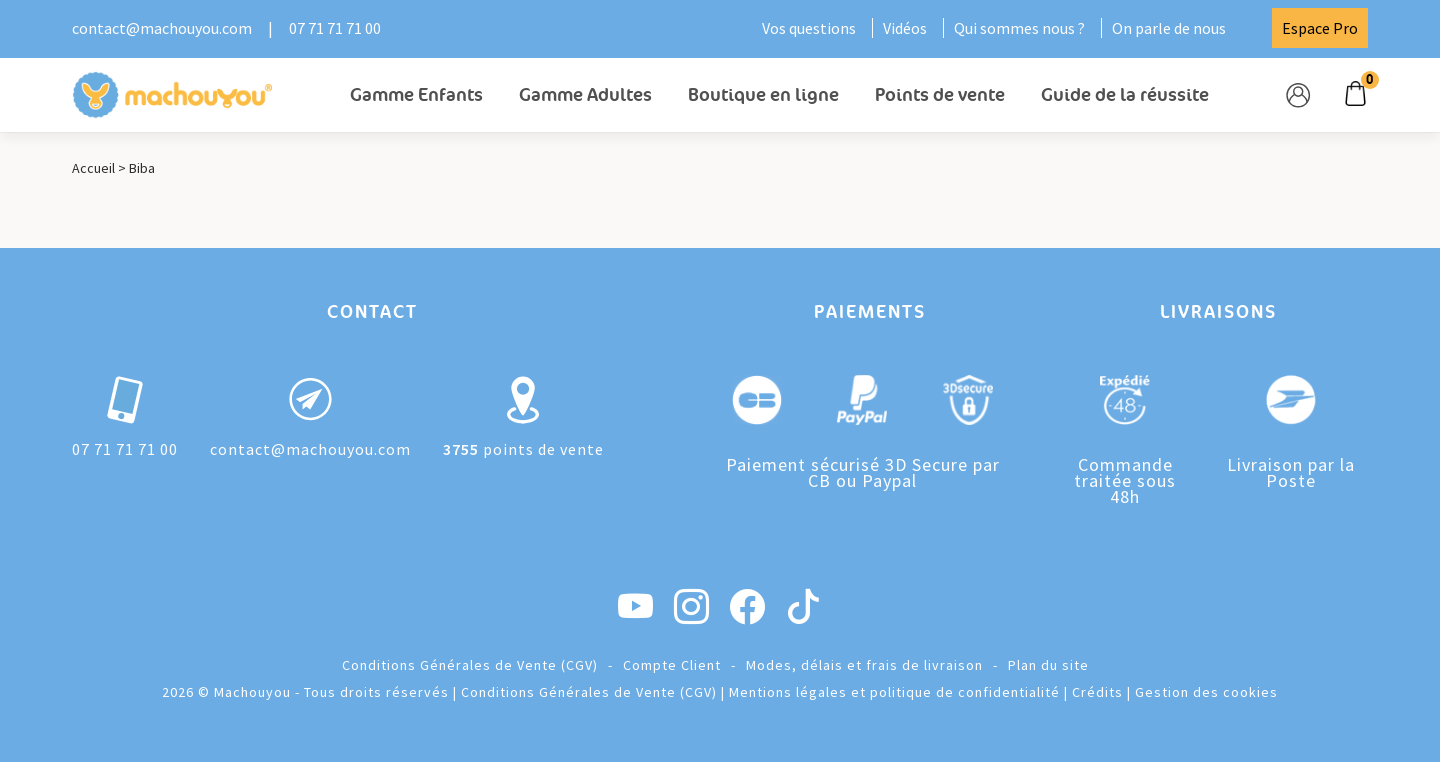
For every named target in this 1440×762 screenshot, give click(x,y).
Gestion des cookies (1206, 692)
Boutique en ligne (763, 95)
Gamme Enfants (416, 95)
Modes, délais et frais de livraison (864, 665)
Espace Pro (1320, 28)
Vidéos (905, 28)
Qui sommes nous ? (1019, 28)
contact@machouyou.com (162, 28)
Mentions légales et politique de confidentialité (894, 692)
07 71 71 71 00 (335, 28)
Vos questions (809, 28)
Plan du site (1048, 665)
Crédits (1097, 692)
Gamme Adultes (585, 95)
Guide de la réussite (1125, 95)
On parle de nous (1169, 28)
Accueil (93, 168)
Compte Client (672, 665)
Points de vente (940, 95)
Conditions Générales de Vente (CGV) (470, 665)
